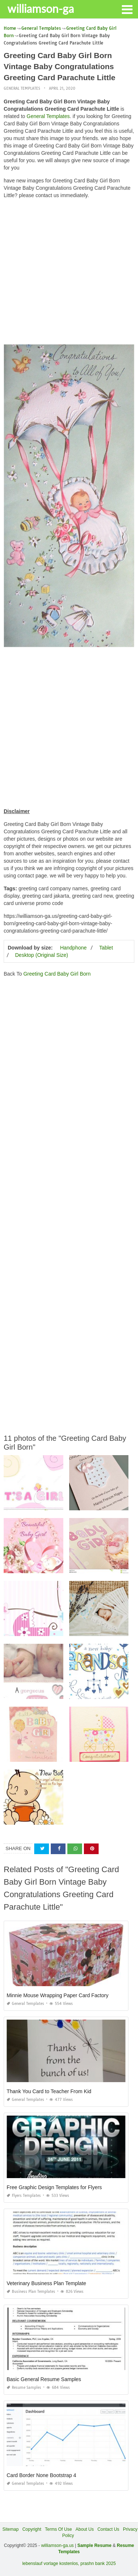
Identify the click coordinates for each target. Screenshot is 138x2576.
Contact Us (108, 2529)
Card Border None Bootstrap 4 (41, 2475)
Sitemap (11, 2529)
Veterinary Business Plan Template (46, 2283)
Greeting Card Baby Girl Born (57, 974)
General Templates (22, 88)
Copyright (31, 2529)
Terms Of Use (58, 2529)
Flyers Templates (24, 2195)
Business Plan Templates (31, 2291)
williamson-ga (40, 8)
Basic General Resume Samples (44, 2379)
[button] (127, 9)
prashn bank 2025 (98, 2563)
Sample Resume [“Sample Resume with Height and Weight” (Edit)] (94, 2545)
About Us (84, 2529)
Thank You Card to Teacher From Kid (49, 2091)
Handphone (73, 948)
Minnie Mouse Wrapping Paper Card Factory (58, 1995)
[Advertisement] (69, 273)
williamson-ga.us (57, 2545)
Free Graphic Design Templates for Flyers (54, 2187)
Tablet (106, 948)
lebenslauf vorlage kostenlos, (50, 2563)
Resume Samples (24, 2387)
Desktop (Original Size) (41, 955)
